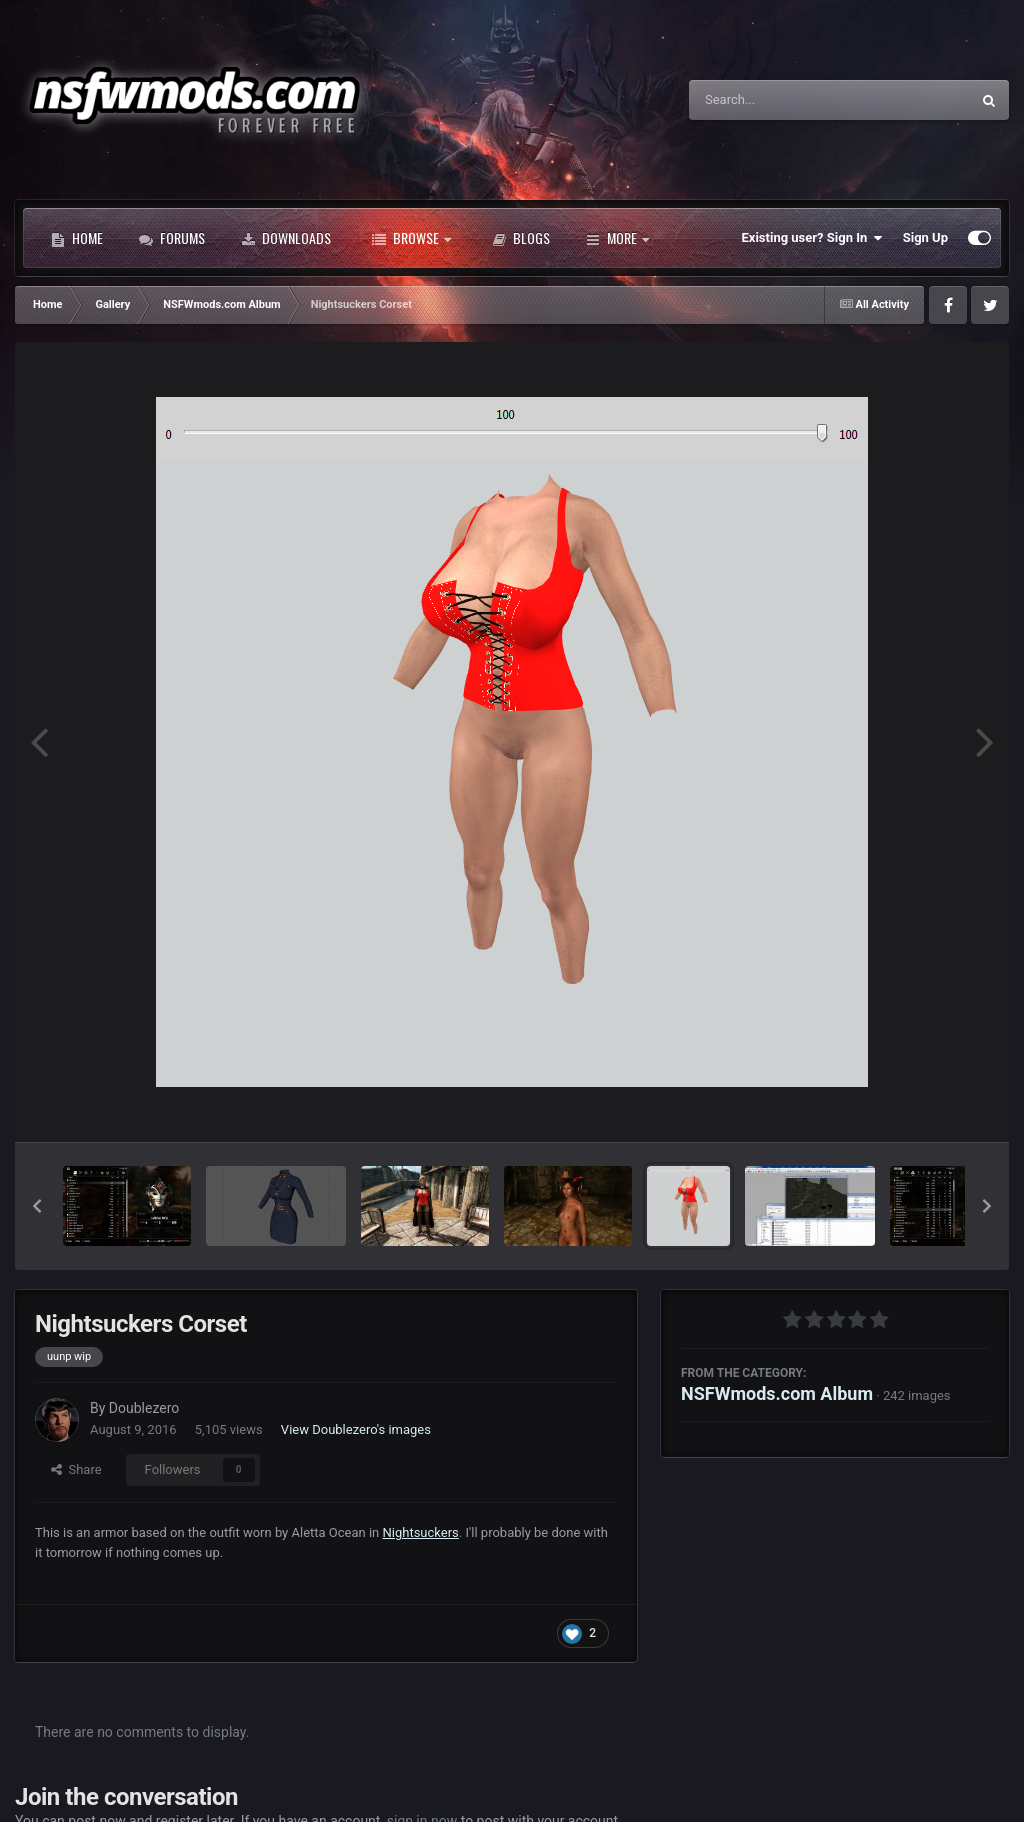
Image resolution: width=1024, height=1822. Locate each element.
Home (77, 238)
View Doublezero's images (356, 1429)
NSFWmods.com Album (777, 1393)
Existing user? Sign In (812, 238)
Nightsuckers (421, 1532)
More (617, 238)
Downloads (286, 238)
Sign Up (925, 237)
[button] (37, 1206)
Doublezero (144, 1408)
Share (76, 1469)
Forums (172, 238)
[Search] (779, 100)
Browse (411, 238)
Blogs (521, 238)
